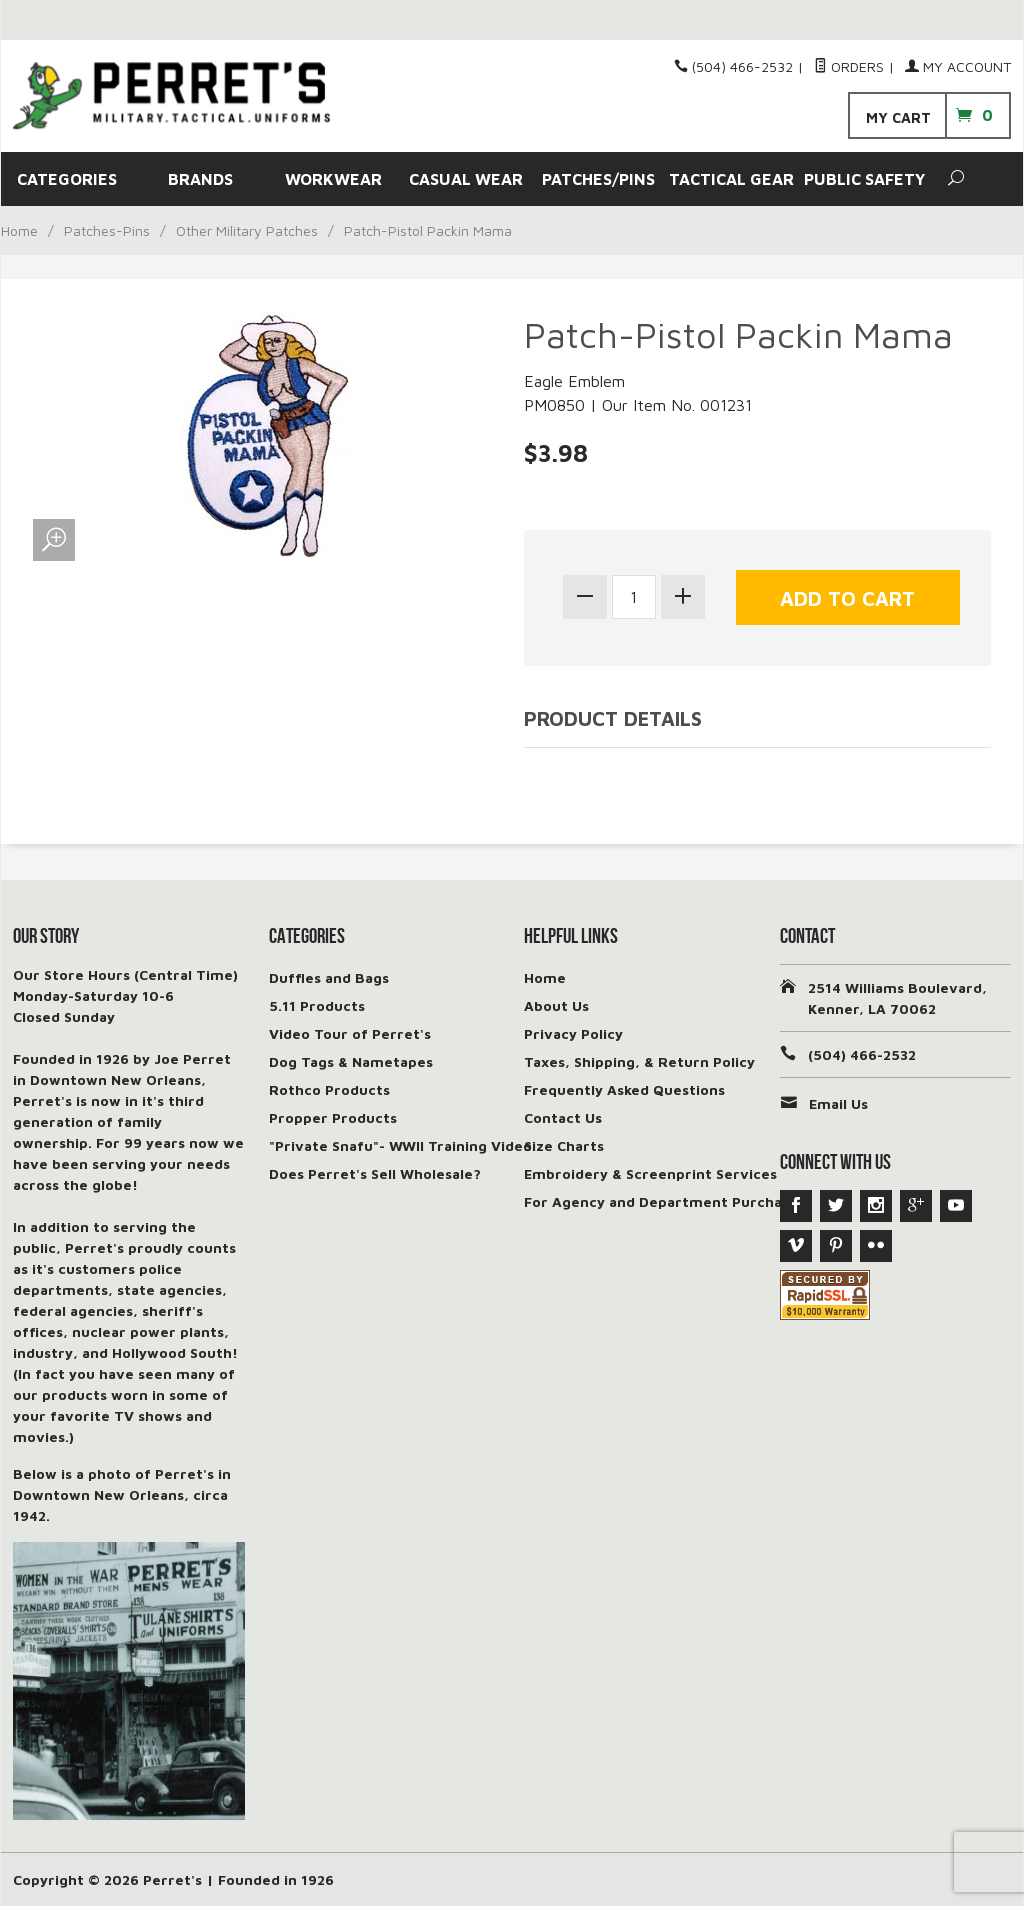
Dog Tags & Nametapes (351, 1061)
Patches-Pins (107, 230)
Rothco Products (329, 1089)
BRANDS (200, 179)
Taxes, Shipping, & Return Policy (639, 1061)
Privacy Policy (573, 1033)
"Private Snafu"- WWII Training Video (400, 1145)
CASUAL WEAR (466, 179)
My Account (958, 66)
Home (19, 230)
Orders (849, 66)
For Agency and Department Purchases (664, 1201)
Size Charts (564, 1145)
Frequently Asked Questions (624, 1089)
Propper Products (333, 1117)
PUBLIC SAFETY (864, 179)
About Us (556, 1005)
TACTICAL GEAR (731, 179)
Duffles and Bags (329, 977)
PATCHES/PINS (598, 179)
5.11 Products (317, 1005)
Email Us (838, 1103)
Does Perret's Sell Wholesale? (375, 1173)
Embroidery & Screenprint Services (650, 1173)
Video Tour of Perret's (350, 1033)
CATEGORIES (67, 179)
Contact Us (563, 1117)
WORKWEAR (333, 179)
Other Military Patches (247, 230)
